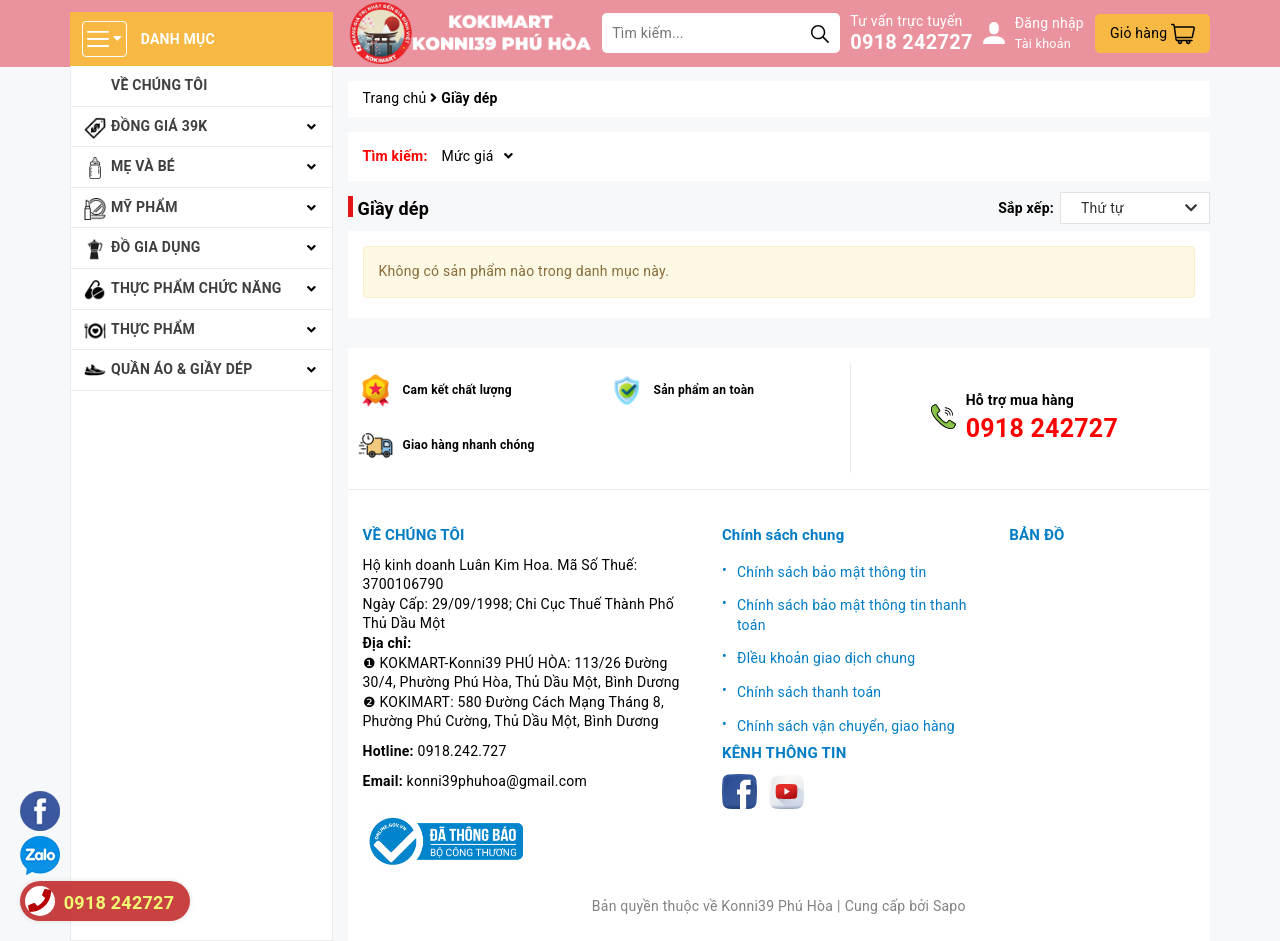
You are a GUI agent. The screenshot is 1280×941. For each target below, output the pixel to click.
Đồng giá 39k (159, 126)
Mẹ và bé (143, 166)
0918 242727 (911, 42)
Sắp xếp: (1026, 208)
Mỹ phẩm (144, 207)
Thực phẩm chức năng (196, 288)
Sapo (949, 906)
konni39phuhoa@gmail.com (497, 781)
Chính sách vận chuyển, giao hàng (846, 726)
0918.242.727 (462, 751)
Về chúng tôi (159, 85)
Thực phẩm (153, 329)
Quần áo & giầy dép (182, 369)
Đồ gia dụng (156, 247)
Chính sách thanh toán (809, 692)
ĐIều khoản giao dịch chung (826, 658)
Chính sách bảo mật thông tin (832, 572)
